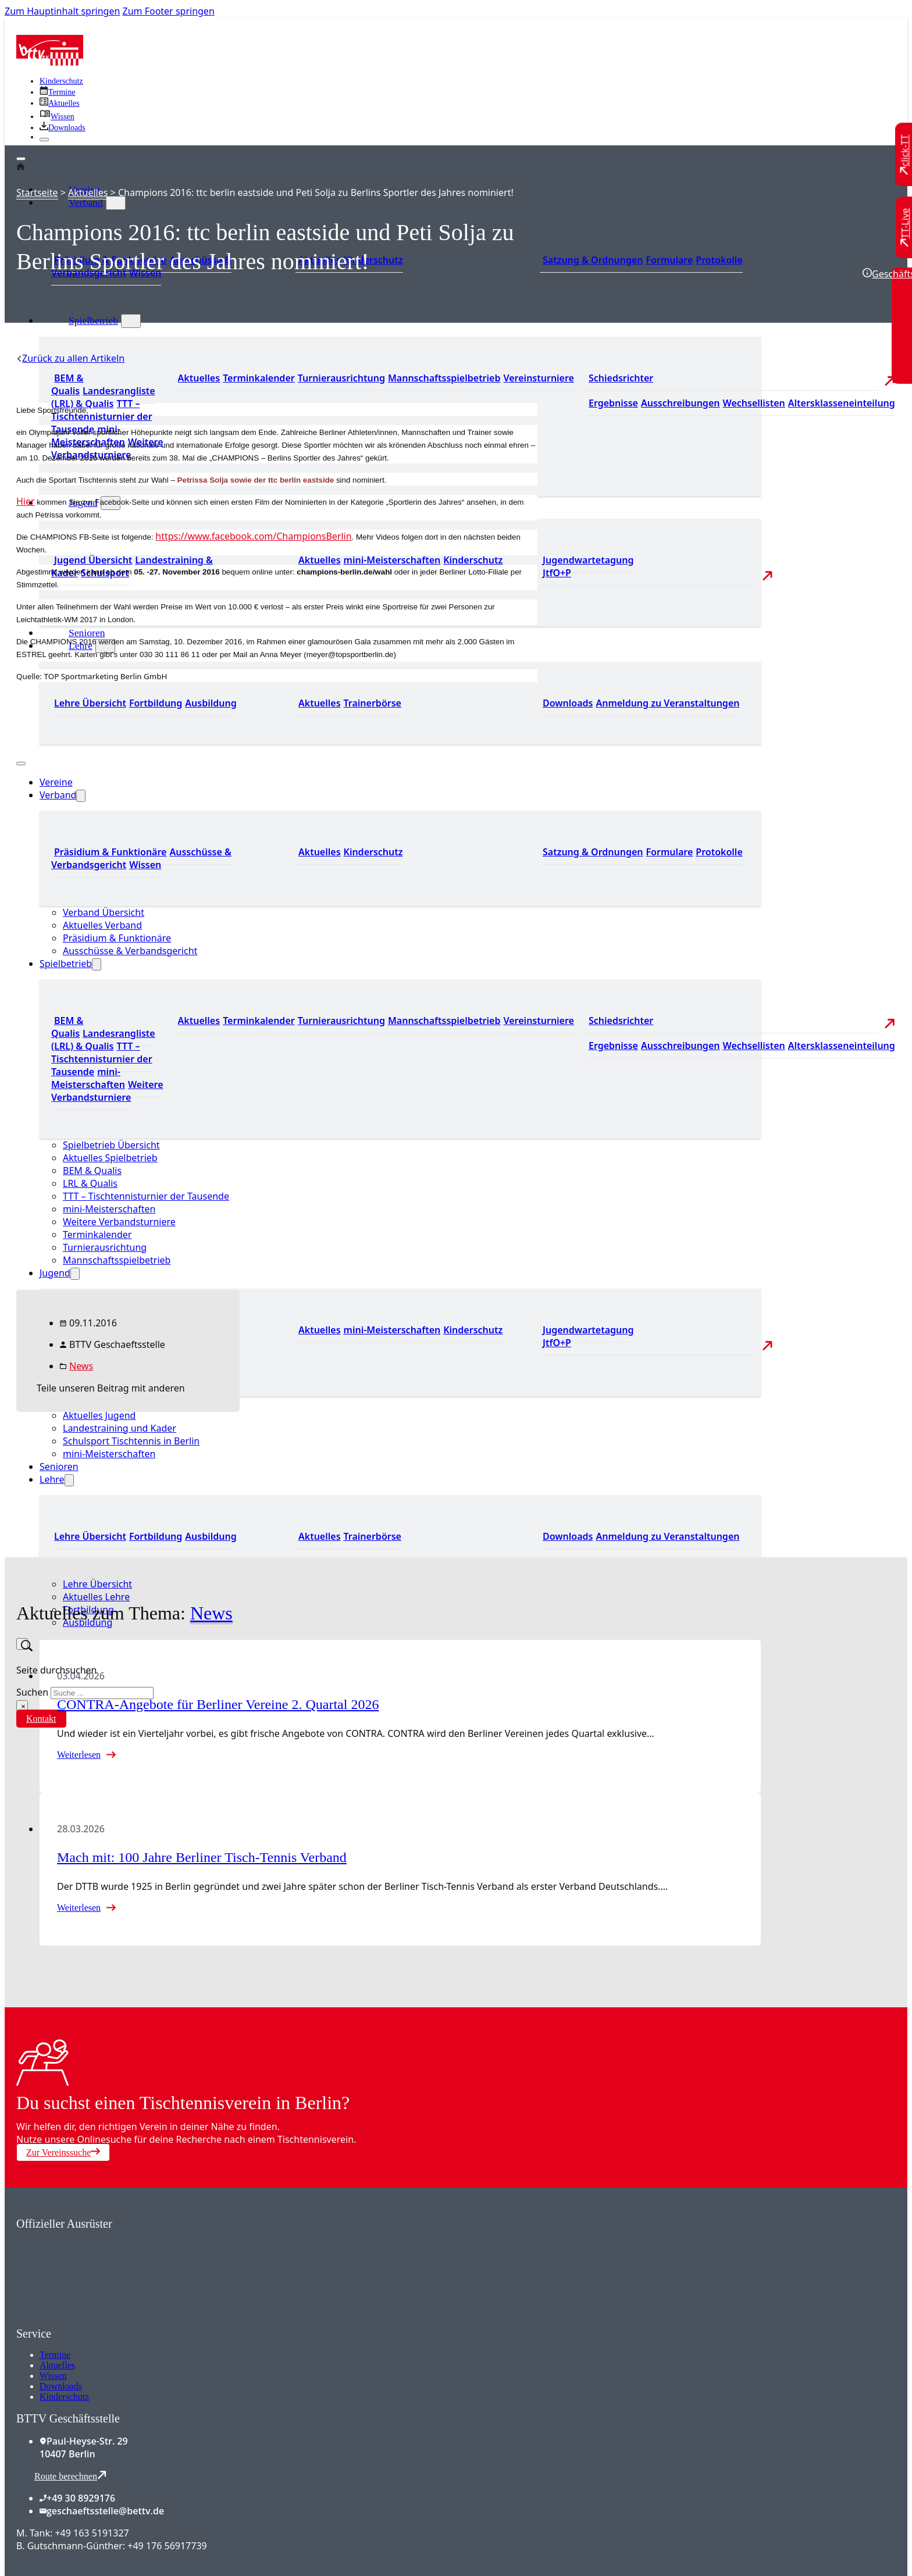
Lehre (52, 1479)
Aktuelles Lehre (96, 1596)
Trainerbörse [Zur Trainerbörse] (372, 1536)
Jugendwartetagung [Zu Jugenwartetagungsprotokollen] (588, 560)
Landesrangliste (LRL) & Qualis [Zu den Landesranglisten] (103, 397)
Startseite (37, 192)
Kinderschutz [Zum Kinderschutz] (61, 81)
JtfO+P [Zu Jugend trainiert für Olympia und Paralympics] (557, 572)
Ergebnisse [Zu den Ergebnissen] (613, 403)
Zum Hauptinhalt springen (62, 11)
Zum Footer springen (169, 11)
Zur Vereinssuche (63, 2152)
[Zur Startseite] (49, 62)
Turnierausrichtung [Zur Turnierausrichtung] (341, 378)
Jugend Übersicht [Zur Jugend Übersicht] (93, 560)
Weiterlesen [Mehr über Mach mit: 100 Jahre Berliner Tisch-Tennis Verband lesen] (79, 1908)
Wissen (53, 2376)
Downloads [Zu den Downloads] (568, 1536)
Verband (86, 202)
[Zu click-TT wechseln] (905, 155)
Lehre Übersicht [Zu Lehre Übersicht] (90, 1536)
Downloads (61, 2386)
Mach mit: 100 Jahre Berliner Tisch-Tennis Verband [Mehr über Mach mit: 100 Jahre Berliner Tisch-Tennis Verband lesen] (202, 1857)
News (81, 1366)
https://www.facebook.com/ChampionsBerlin (253, 536)
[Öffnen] (21, 158)
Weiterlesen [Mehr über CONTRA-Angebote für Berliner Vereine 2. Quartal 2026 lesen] (79, 1755)
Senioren (87, 632)
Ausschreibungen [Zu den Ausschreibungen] (680, 403)
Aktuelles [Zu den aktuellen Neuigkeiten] (319, 560)
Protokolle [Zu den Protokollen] (719, 260)
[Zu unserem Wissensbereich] (57, 116)
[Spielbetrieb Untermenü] (131, 321)
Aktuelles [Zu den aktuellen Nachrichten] (199, 378)
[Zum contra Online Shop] (103, 2320)
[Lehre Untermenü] (69, 1480)
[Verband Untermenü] (116, 203)
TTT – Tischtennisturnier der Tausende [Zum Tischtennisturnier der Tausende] (101, 416)
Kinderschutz (64, 2397)
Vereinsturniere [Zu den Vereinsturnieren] (538, 378)
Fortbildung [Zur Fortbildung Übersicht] (155, 1536)
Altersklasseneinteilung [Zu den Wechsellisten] (841, 403)
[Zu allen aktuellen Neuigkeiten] (60, 103)
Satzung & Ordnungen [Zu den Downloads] (593, 260)
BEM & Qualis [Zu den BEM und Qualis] (67, 384)
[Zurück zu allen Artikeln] (70, 358)
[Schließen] (44, 139)
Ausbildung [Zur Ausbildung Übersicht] (210, 1536)
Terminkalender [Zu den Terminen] (259, 378)
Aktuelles (88, 192)
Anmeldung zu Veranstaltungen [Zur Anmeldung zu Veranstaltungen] (667, 703)
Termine (55, 2355)
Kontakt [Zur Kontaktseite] (41, 1719)
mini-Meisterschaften (109, 1453)
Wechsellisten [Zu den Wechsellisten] (753, 403)
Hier (25, 501)
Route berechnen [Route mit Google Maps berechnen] (70, 2475)
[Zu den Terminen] (57, 92)
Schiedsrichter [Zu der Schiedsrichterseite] (621, 378)
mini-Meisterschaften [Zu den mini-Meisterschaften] (392, 560)
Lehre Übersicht (97, 1584)
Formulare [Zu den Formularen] (669, 260)
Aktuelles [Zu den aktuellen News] (319, 1536)
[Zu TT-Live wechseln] (905, 227)
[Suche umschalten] (22, 1644)
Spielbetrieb (93, 320)
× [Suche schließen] (23, 1706)
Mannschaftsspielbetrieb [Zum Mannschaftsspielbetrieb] (444, 378)
